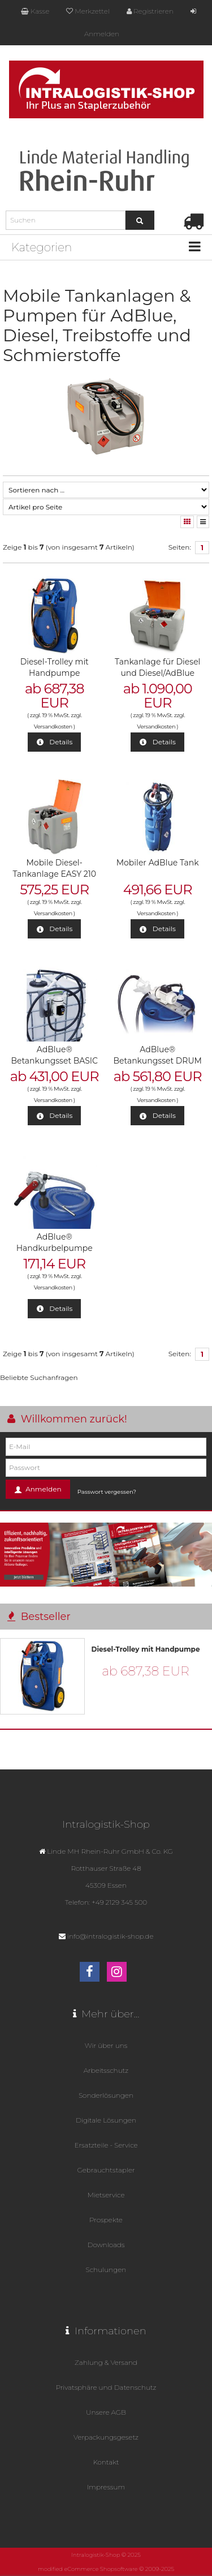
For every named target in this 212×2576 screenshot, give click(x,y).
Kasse (35, 11)
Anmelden (38, 1490)
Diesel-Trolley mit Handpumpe (146, 1649)
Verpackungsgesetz (106, 2437)
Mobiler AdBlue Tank (157, 863)
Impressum (106, 2487)
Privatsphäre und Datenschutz (106, 2387)
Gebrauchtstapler (106, 2170)
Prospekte (106, 2219)
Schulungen (106, 2269)
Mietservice (105, 2195)
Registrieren (150, 11)
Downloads (106, 2244)
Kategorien (41, 247)
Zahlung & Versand (106, 2362)
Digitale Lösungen (106, 2120)
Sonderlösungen (106, 2095)
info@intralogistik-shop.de (110, 1936)
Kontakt (106, 2462)
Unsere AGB (106, 2412)
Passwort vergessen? (106, 1491)
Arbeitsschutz (106, 2070)
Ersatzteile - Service (105, 2145)
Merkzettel (87, 11)
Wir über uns (106, 2045)
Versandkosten (53, 726)
